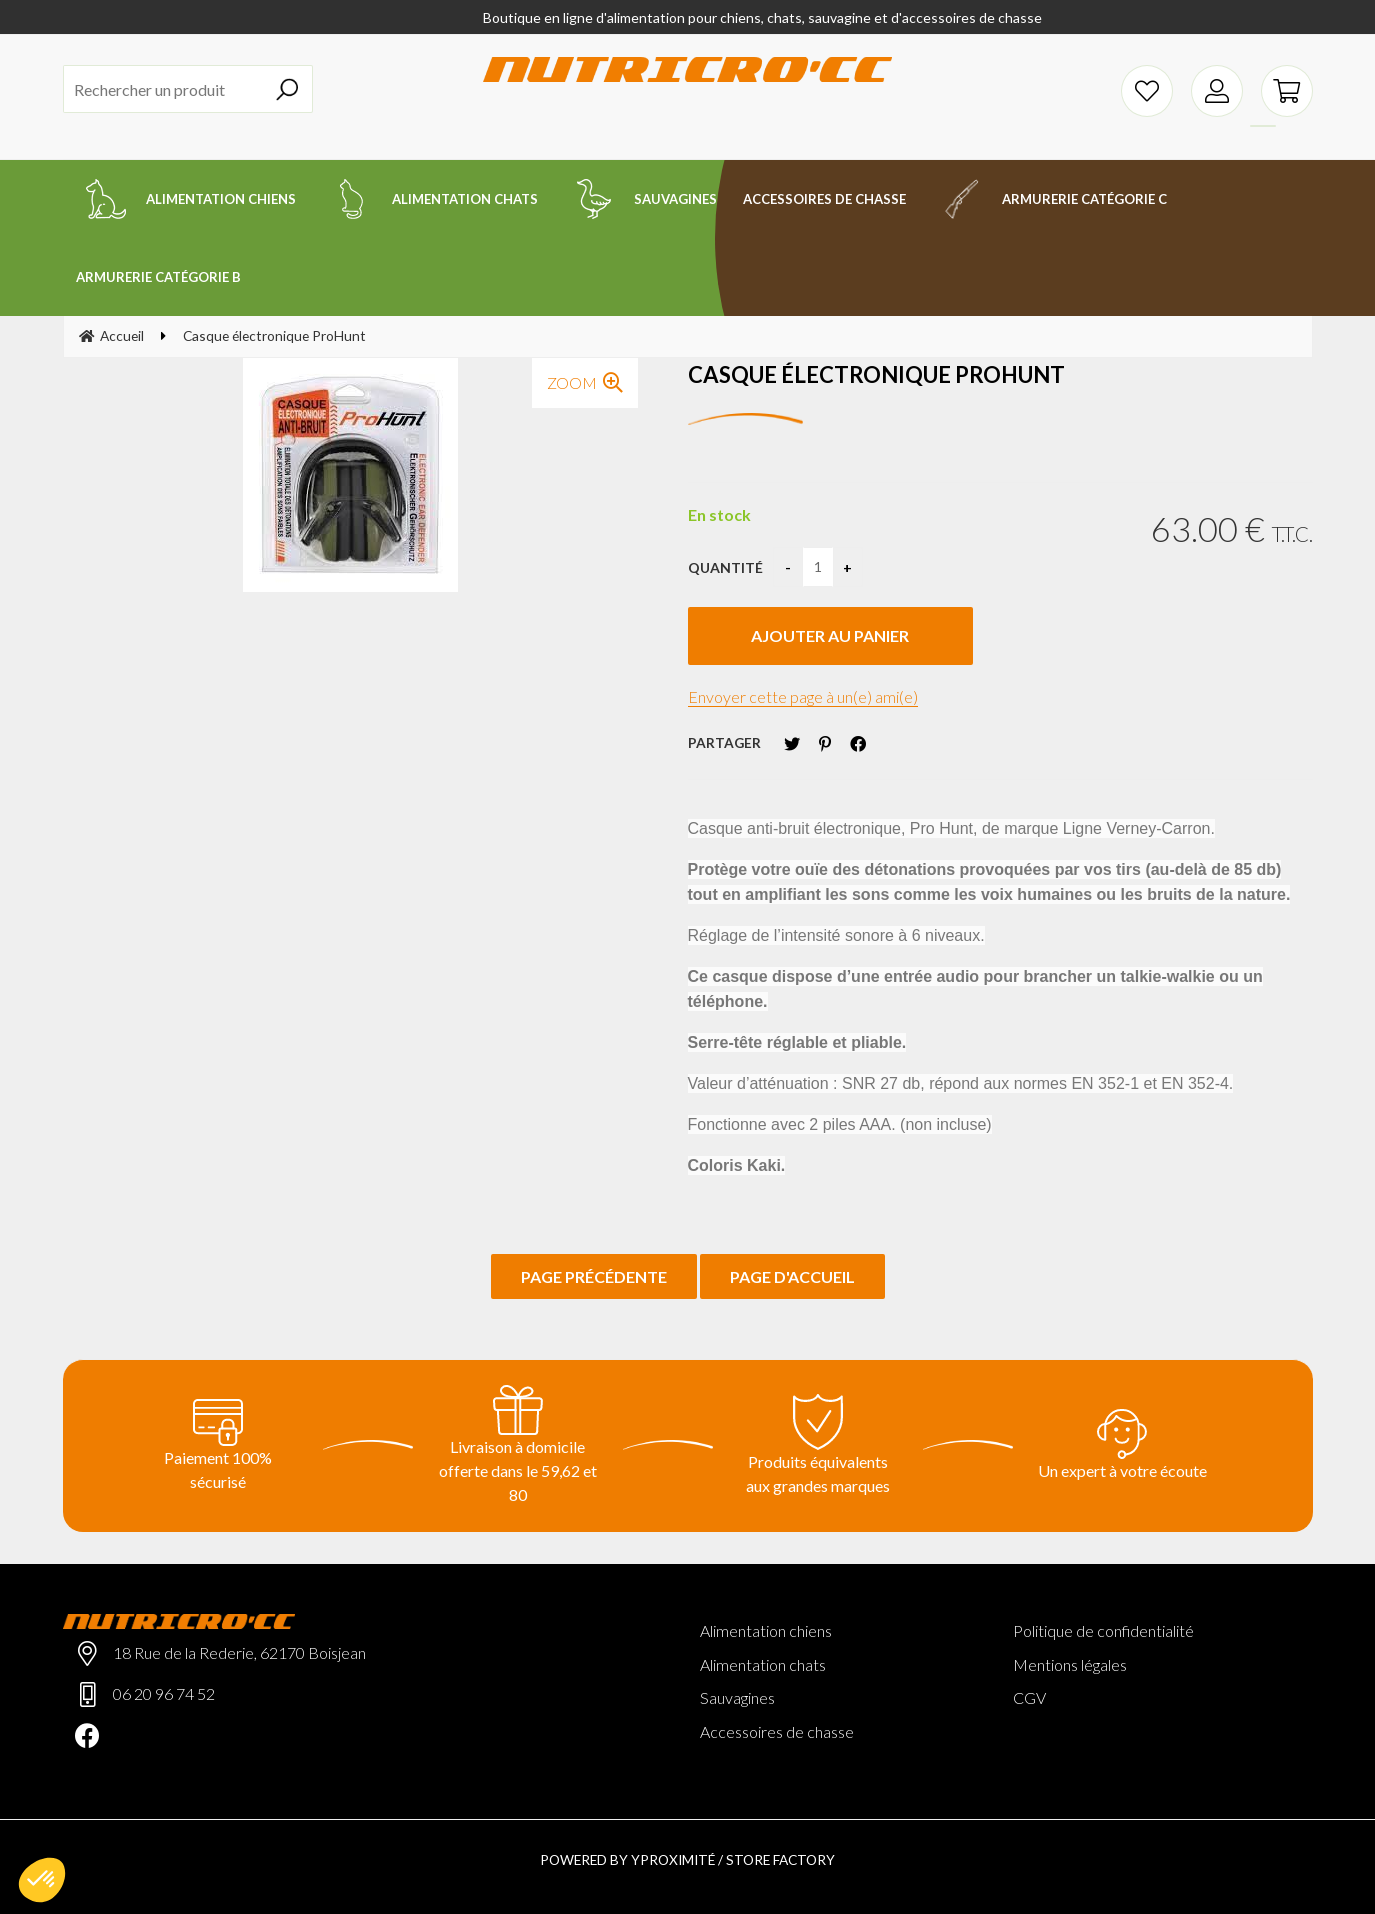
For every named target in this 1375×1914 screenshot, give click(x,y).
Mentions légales (1070, 1664)
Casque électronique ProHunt (876, 374)
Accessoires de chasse (777, 1731)
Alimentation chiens (766, 1630)
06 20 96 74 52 (164, 1693)
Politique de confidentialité (1103, 1630)
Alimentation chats (763, 1664)
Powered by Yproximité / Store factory (687, 1859)
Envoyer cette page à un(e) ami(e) (803, 696)
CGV (1029, 1697)
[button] (42, 1880)
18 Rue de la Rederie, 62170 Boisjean (239, 1652)
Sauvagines (737, 1697)
